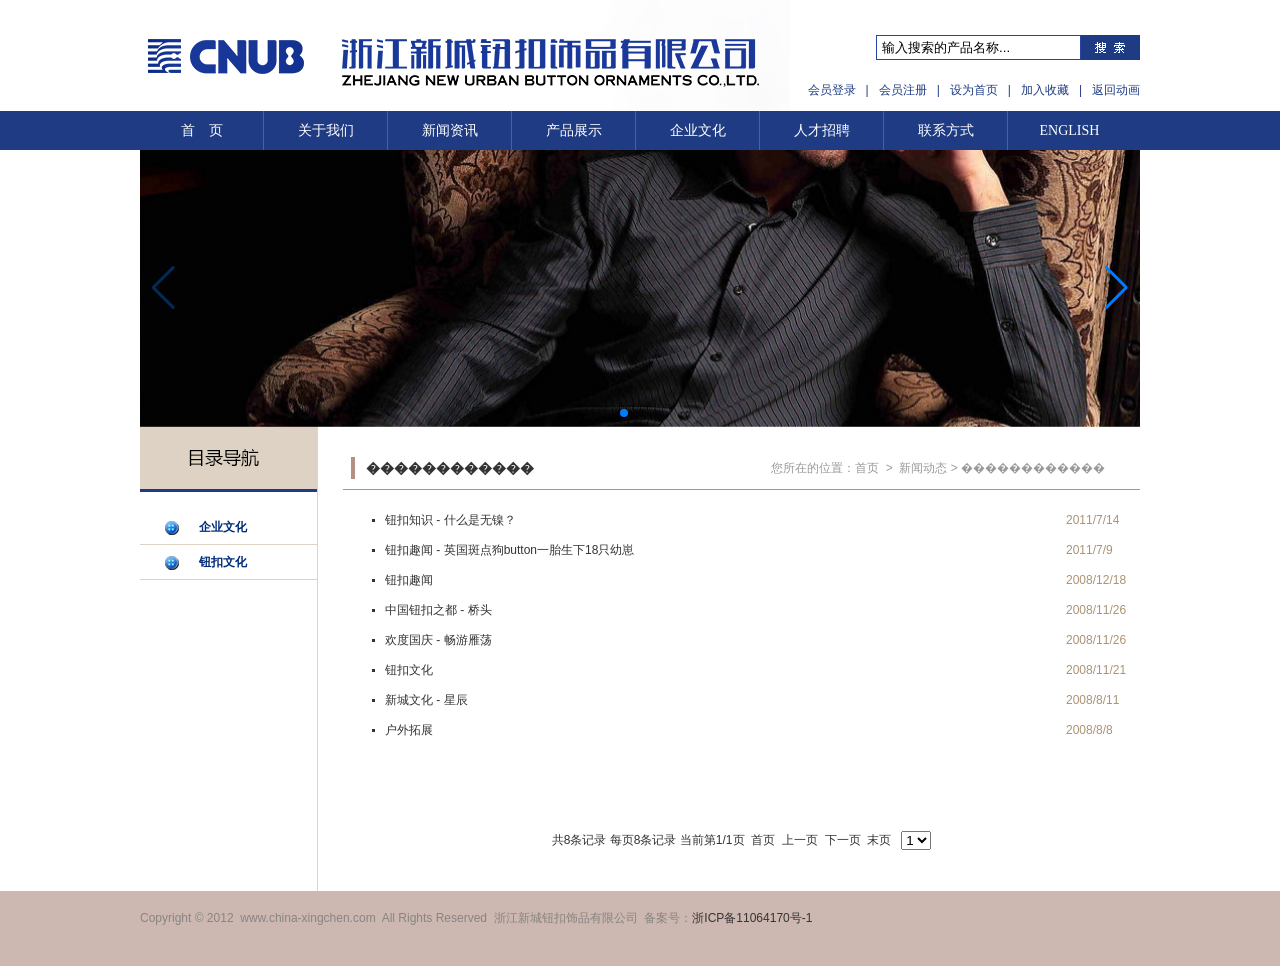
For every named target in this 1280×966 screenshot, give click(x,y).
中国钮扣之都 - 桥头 (438, 610)
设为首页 (974, 90)
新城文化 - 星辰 (426, 700)
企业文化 (698, 130)
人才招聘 (822, 130)
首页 (867, 468)
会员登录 (832, 90)
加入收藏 (1045, 90)
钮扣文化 (223, 562)
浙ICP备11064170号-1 (752, 918)
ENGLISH (1070, 130)
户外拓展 (409, 730)
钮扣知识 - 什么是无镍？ (450, 520)
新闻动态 (923, 468)
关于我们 (326, 130)
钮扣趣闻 (409, 580)
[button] (1116, 288)
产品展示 (574, 130)
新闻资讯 (450, 130)
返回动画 (1116, 90)
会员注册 (903, 90)
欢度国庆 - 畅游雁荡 (438, 640)
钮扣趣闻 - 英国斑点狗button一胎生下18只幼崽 (509, 550)
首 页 (202, 130)
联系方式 (946, 130)
